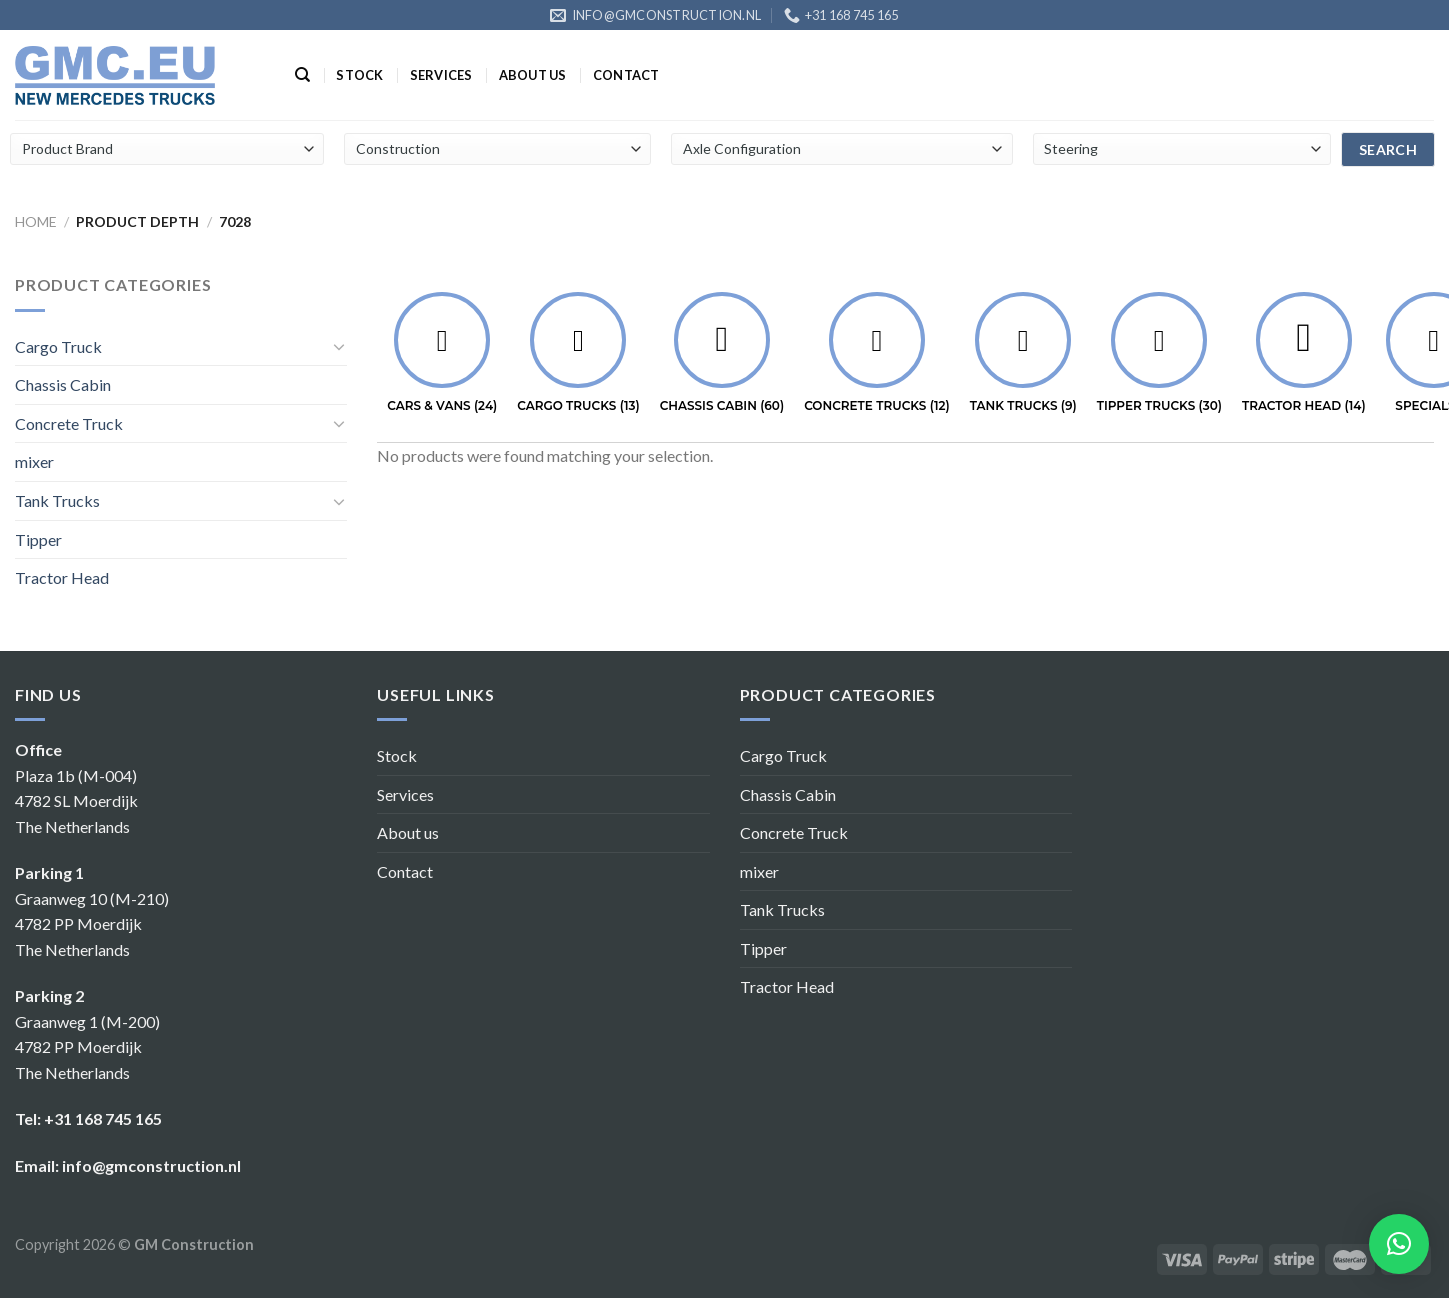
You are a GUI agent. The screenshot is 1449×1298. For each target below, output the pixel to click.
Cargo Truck (58, 346)
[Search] (302, 75)
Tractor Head (62, 577)
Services (441, 75)
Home (36, 221)
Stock (359, 75)
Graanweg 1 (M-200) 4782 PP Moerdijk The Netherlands (87, 1047)
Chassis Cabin (63, 384)
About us (533, 75)
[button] (1399, 1244)
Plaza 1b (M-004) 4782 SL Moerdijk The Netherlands (76, 801)
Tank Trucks (57, 500)
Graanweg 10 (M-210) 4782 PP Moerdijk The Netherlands (92, 924)
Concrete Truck (69, 423)
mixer (34, 461)
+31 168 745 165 (103, 1118)
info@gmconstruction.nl (151, 1165)
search (1388, 149)
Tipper (38, 539)
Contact (626, 75)
